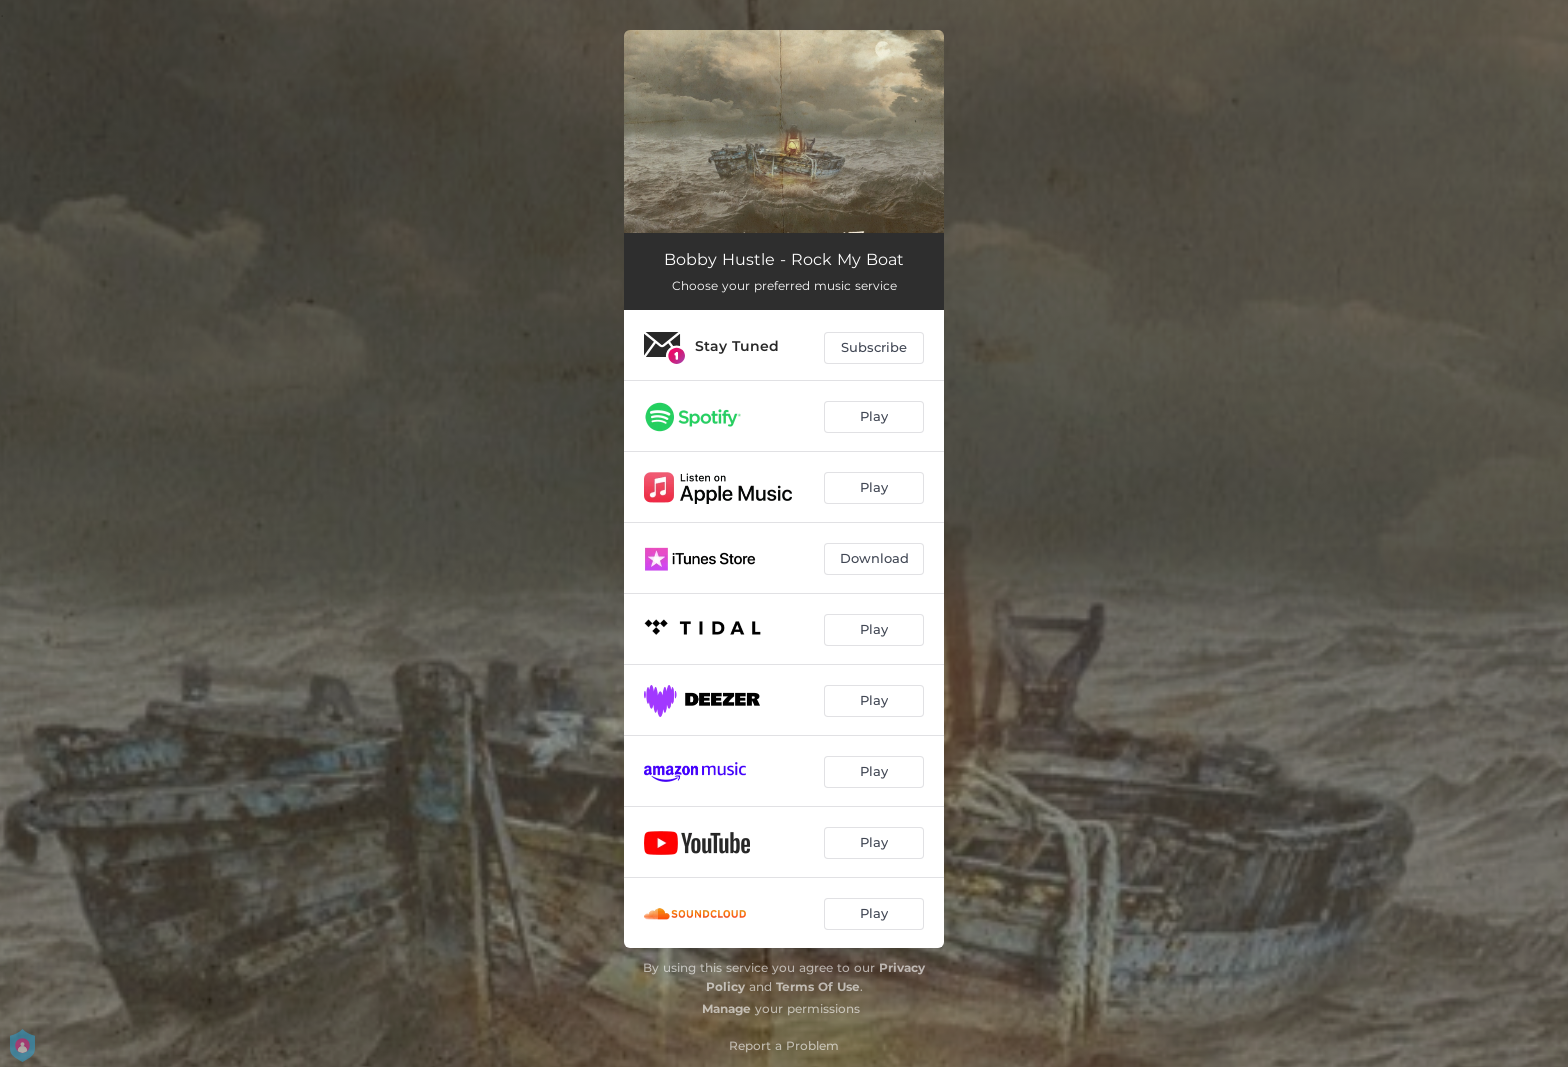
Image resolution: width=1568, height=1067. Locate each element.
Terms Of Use (818, 986)
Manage (726, 1008)
